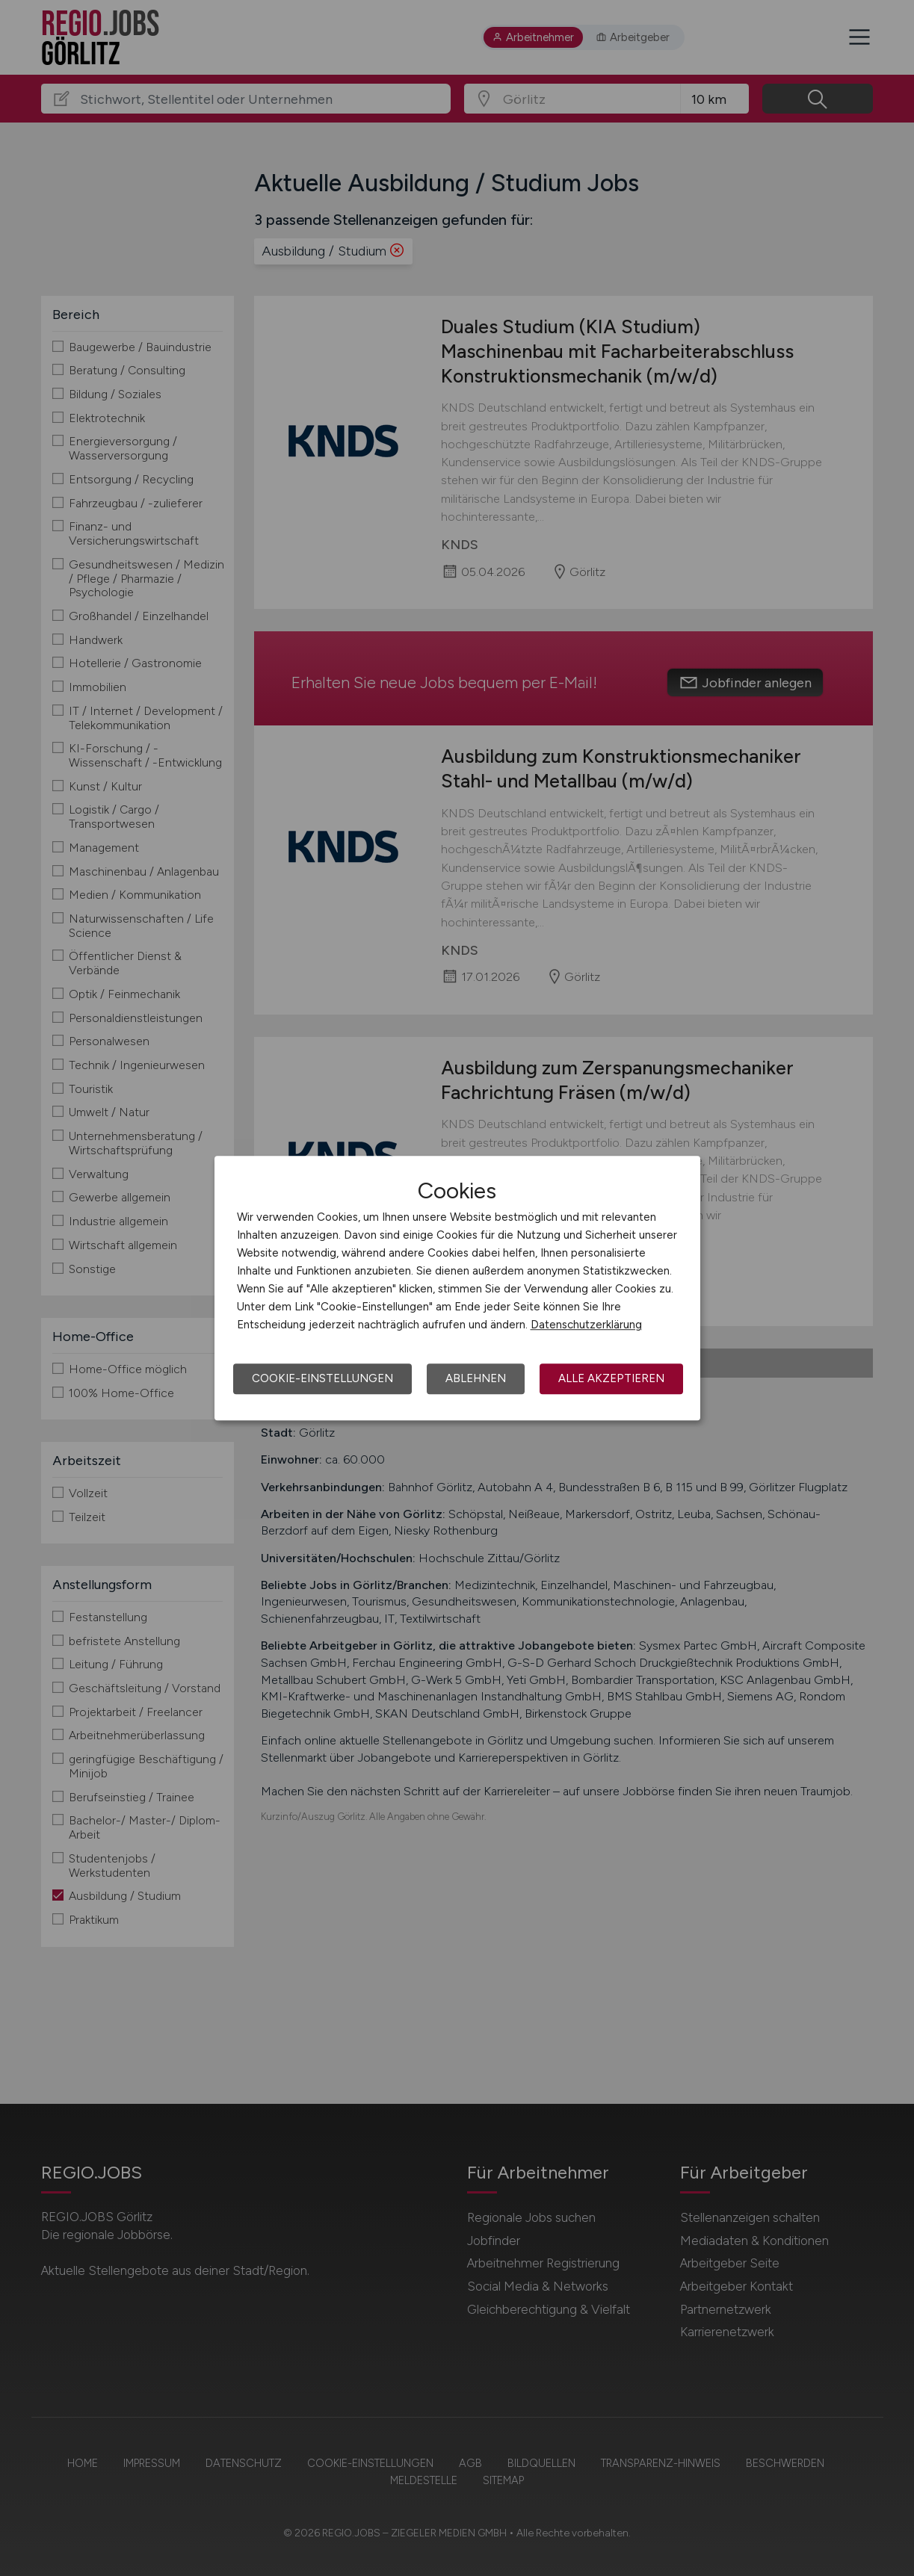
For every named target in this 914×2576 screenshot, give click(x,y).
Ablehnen (475, 1378)
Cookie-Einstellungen (322, 1378)
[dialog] (457, 1288)
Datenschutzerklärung (586, 1324)
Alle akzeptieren (611, 1378)
